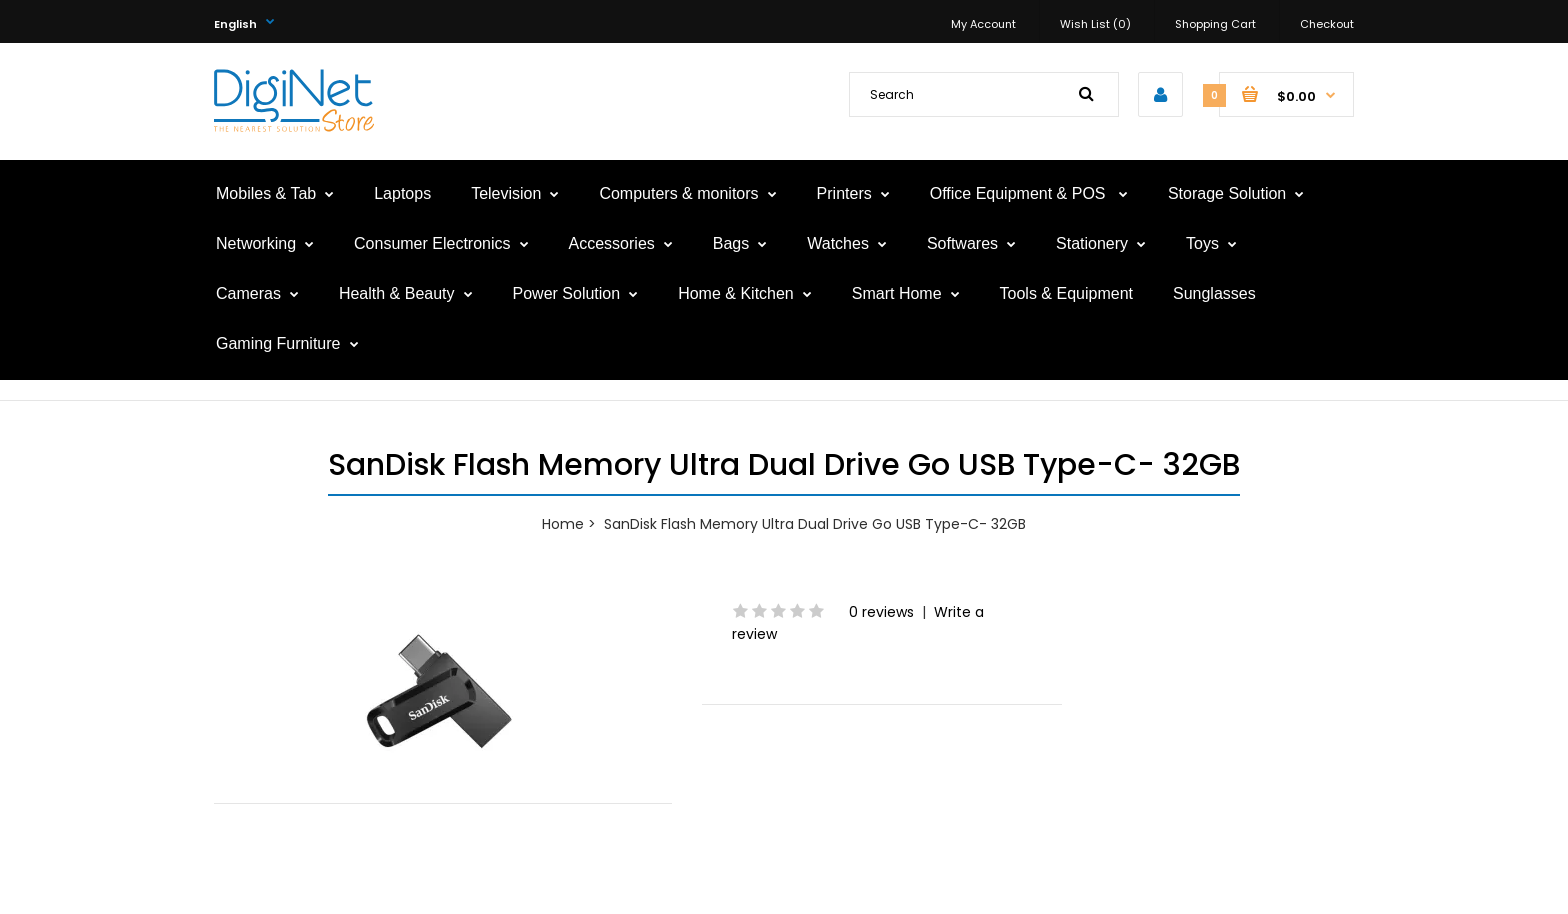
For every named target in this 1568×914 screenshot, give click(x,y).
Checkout (1327, 24)
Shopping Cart (1215, 24)
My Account (983, 24)
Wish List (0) (1095, 24)
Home (563, 524)
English (235, 24)
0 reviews (881, 612)
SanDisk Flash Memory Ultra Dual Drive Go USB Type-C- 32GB (815, 524)
